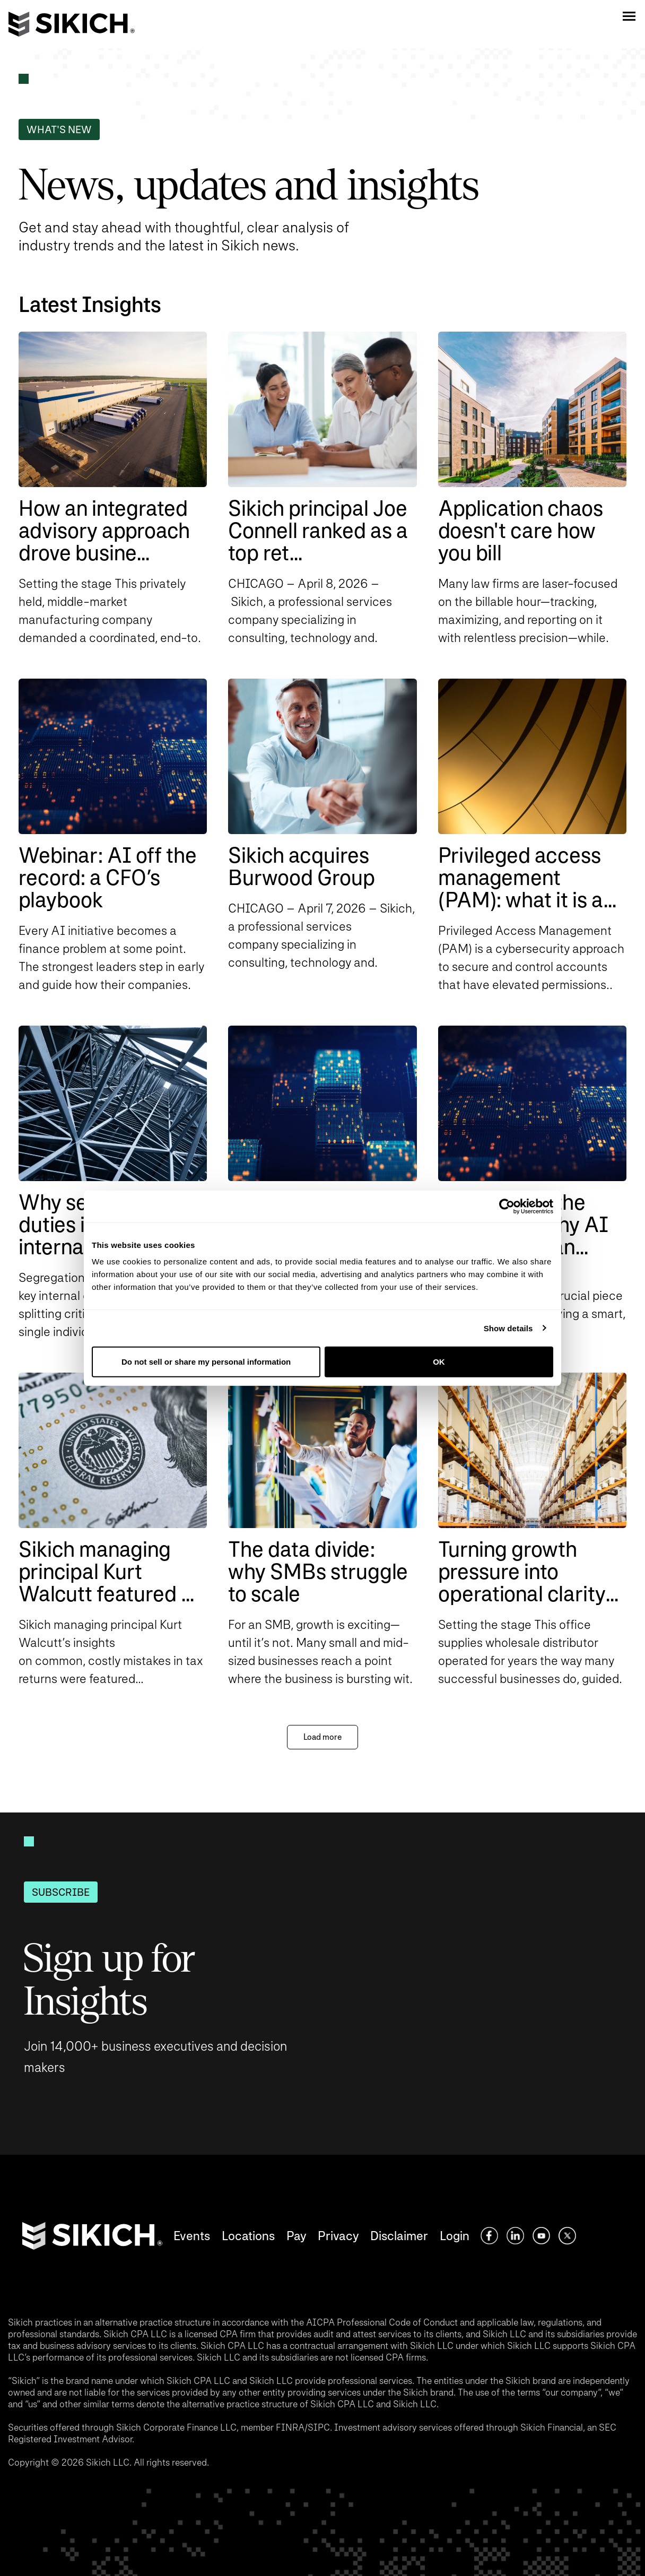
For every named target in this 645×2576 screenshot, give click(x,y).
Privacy (338, 2235)
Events (191, 2235)
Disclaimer (399, 2235)
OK (439, 1361)
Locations (248, 2235)
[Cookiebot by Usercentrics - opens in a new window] (506, 1206)
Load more (322, 1737)
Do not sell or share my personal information (206, 1361)
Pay (296, 2235)
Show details (508, 1327)
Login (454, 2235)
